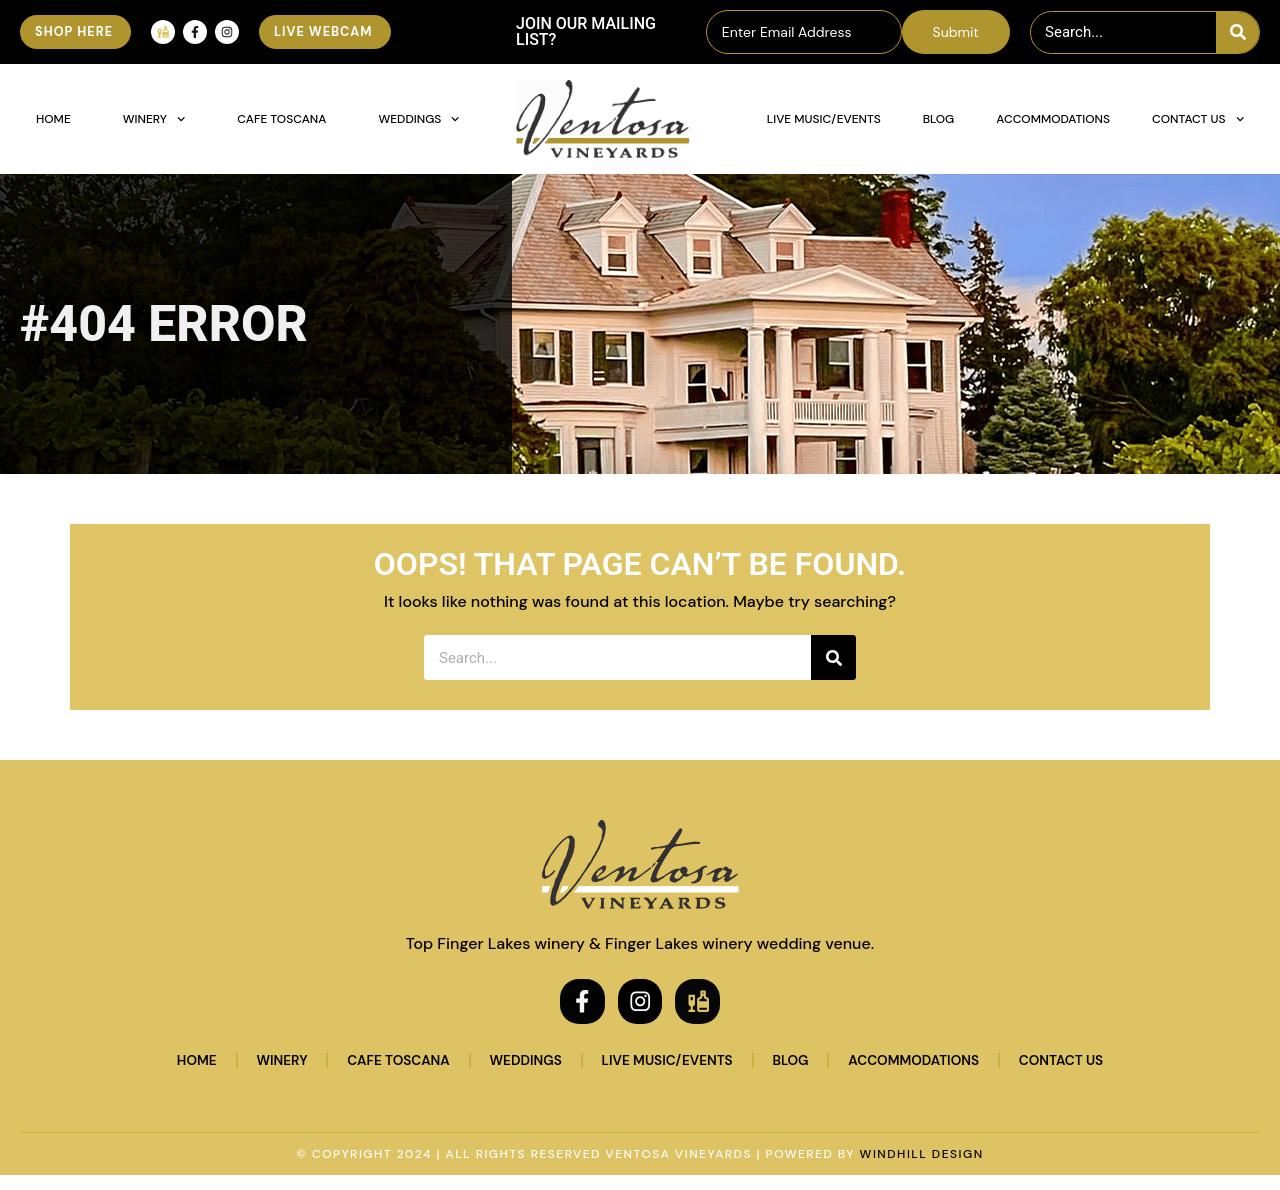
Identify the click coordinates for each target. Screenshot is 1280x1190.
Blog (939, 119)
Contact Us (1198, 119)
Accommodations (1053, 119)
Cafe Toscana (281, 119)
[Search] (1237, 32)
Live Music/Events (824, 119)
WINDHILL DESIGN (922, 1169)
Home (53, 119)
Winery (154, 119)
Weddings (418, 119)
